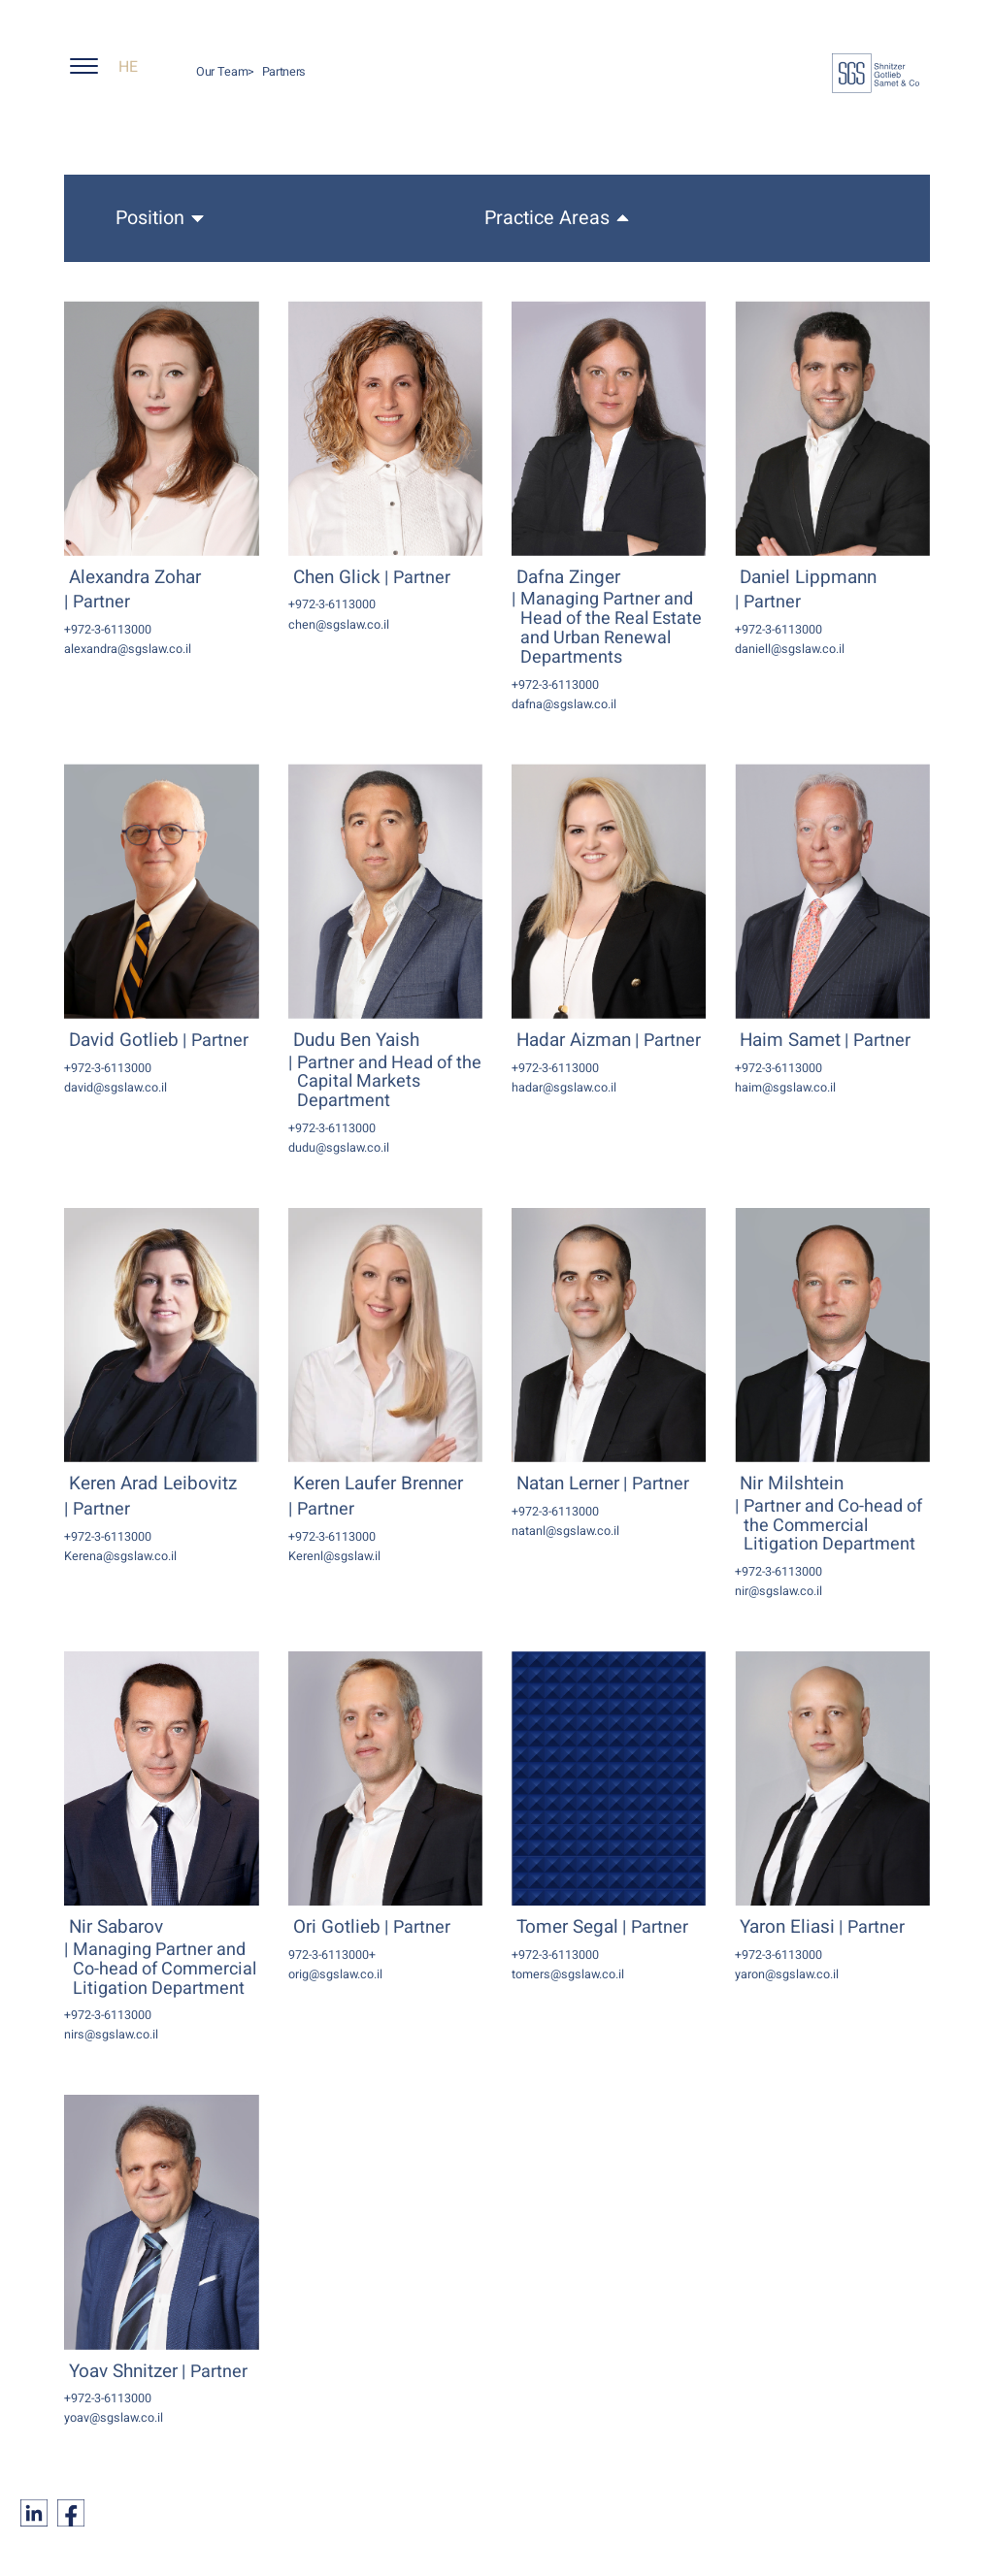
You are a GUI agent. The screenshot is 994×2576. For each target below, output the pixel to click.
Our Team (222, 72)
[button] (91, 70)
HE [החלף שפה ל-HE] (128, 67)
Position (150, 218)
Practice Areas (547, 218)
